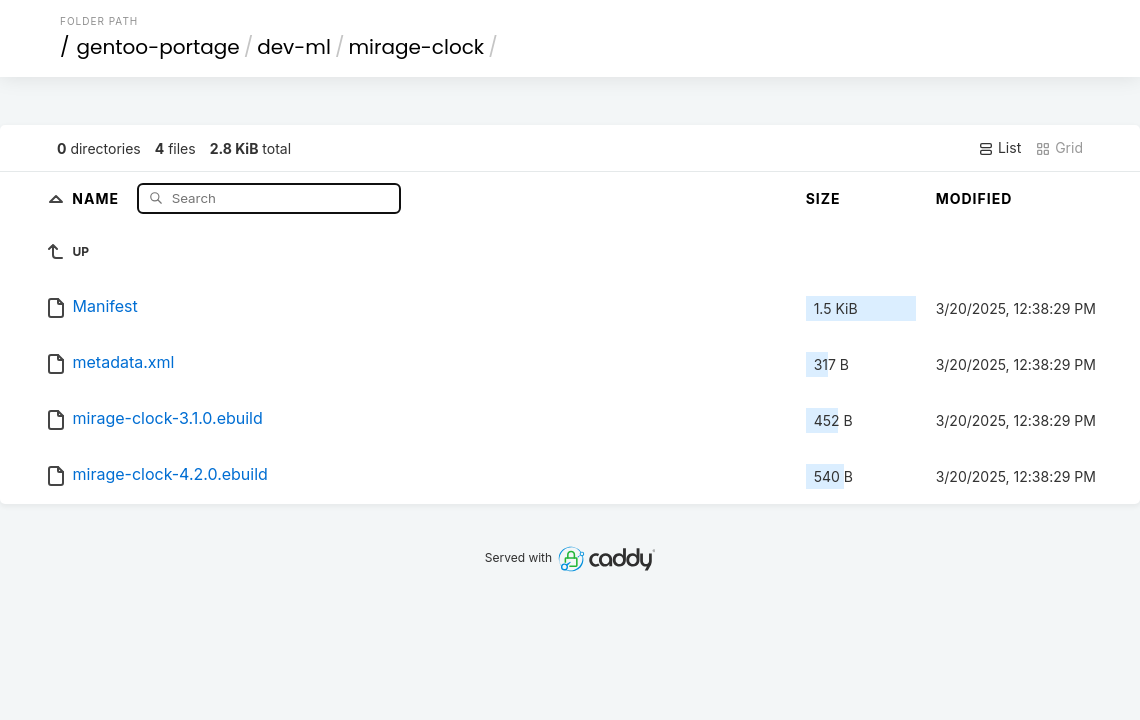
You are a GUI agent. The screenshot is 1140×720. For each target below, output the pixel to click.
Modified (974, 198)
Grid (1059, 148)
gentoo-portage (158, 47)
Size (823, 198)
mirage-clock (416, 47)
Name (97, 197)
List (999, 148)
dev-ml (294, 47)
